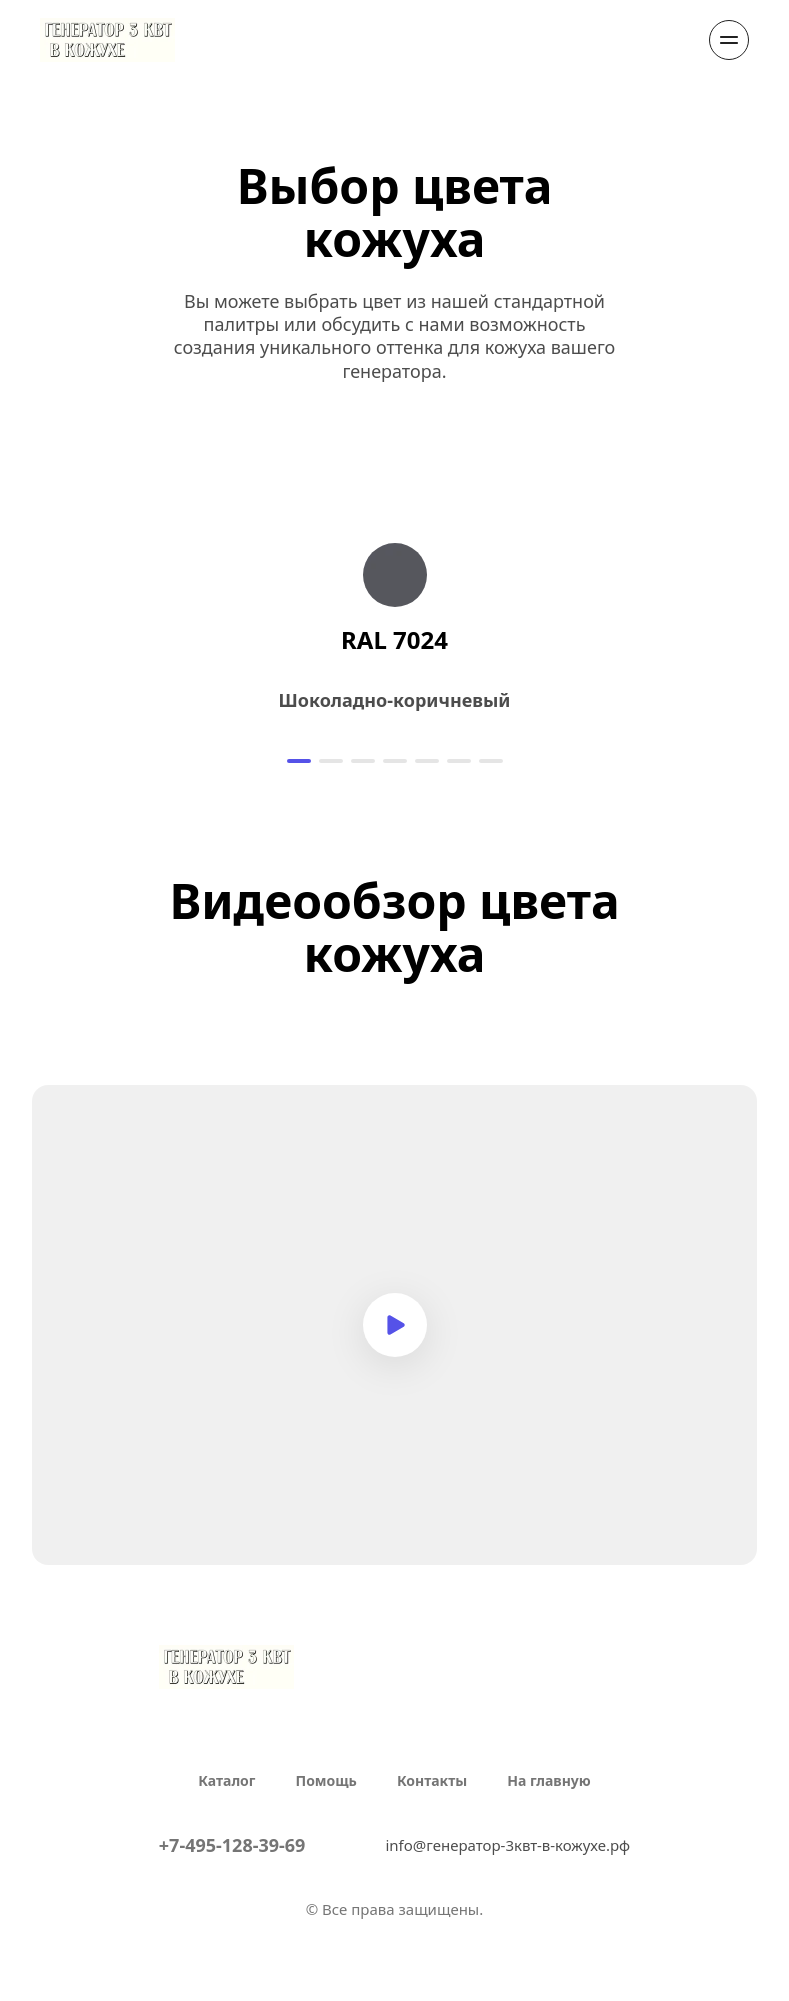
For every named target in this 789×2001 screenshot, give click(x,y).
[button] (299, 761)
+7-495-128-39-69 (232, 1845)
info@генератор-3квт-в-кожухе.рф (507, 1845)
